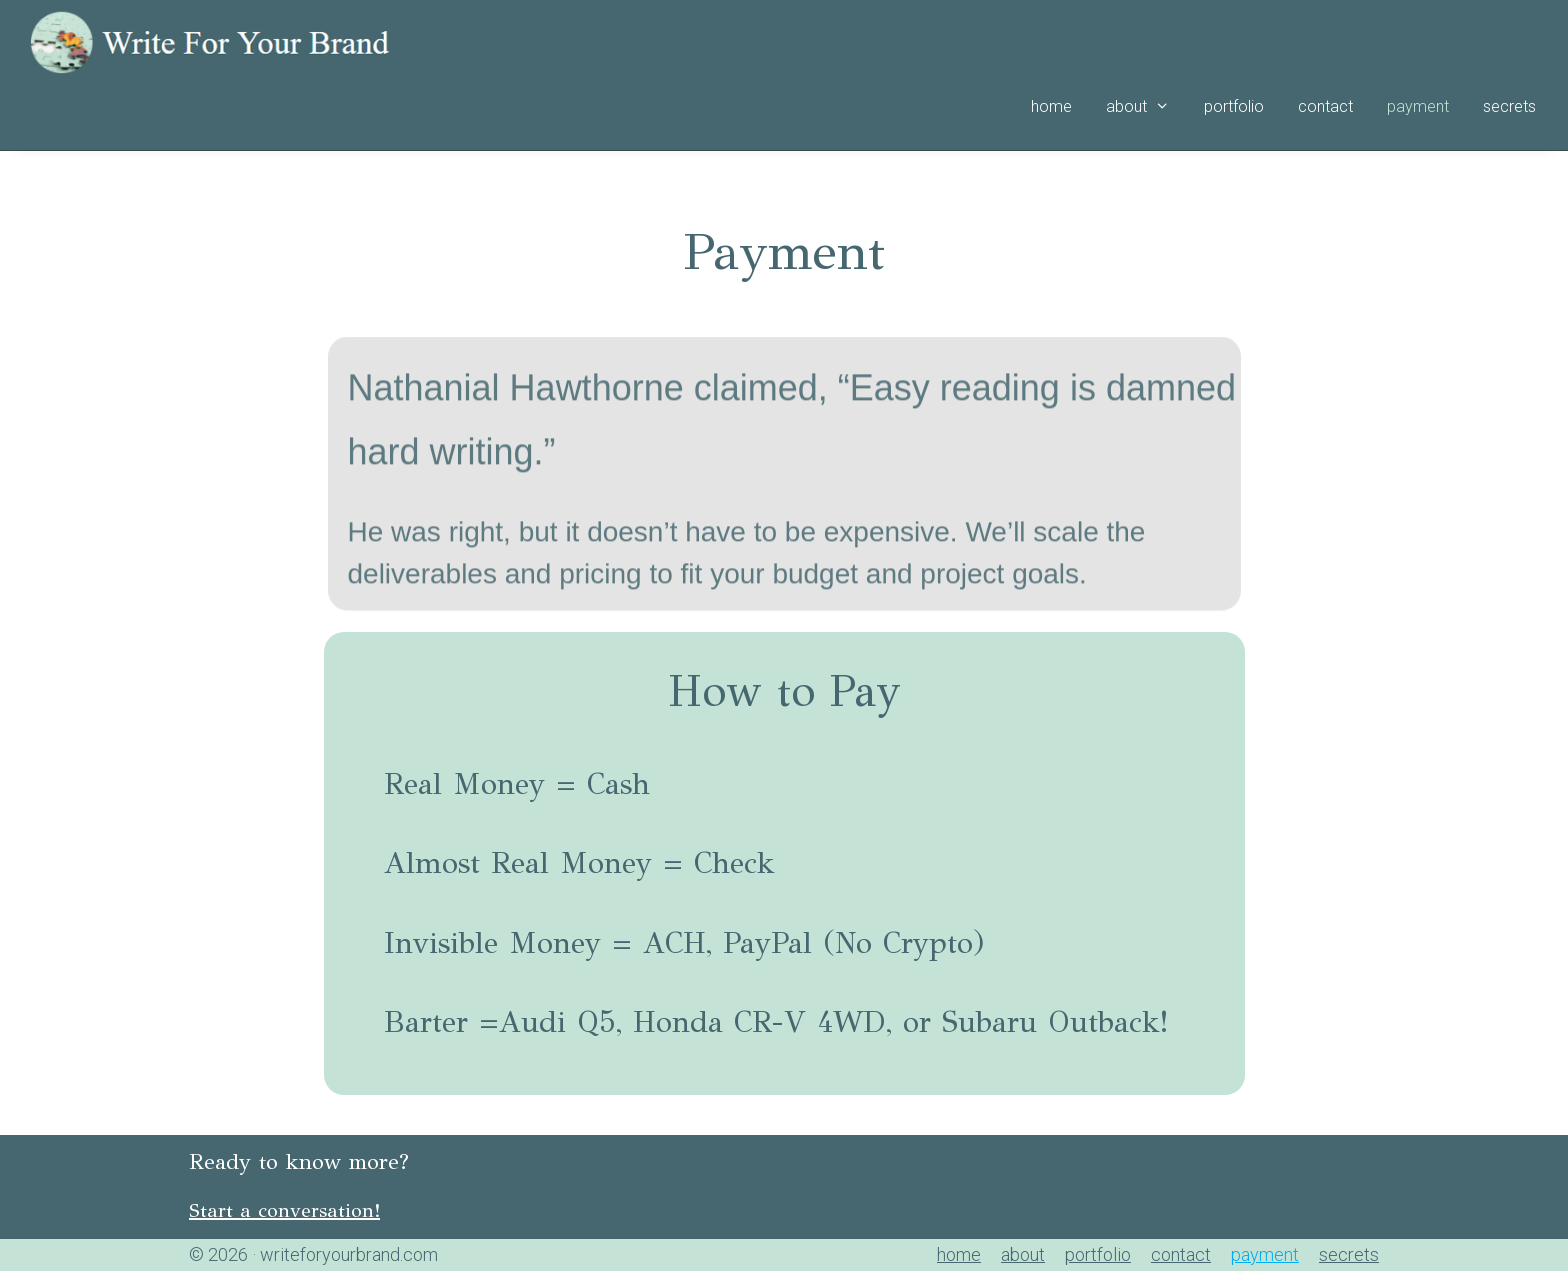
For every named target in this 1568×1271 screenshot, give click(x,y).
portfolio (1234, 106)
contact (1325, 106)
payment (1418, 106)
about (1146, 107)
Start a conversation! (284, 1210)
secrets (1509, 106)
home (1051, 106)
